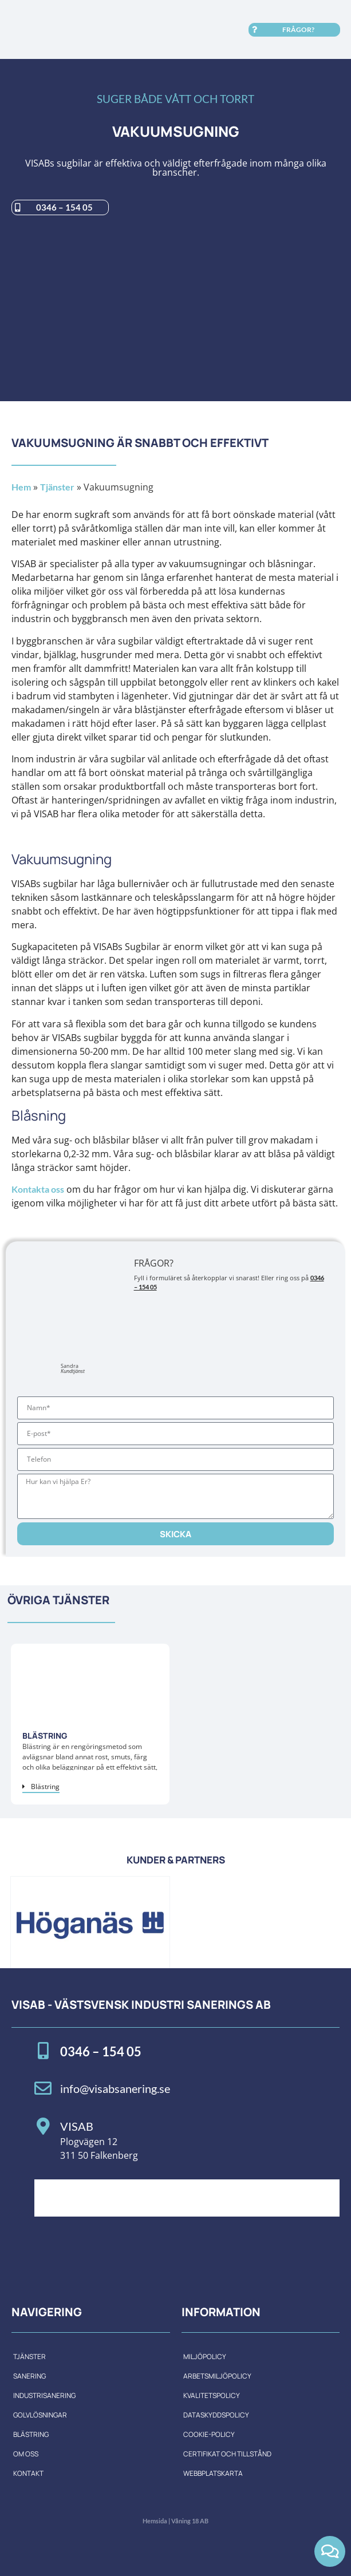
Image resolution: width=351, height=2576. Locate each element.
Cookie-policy (209, 2434)
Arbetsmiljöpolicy (217, 2376)
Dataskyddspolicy (216, 2415)
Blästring (31, 2434)
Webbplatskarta (213, 2473)
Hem (21, 486)
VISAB (76, 2126)
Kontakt (28, 2473)
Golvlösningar (40, 2415)
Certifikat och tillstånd (227, 2454)
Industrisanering (44, 2395)
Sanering (29, 2376)
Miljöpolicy (204, 2356)
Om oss (25, 2454)
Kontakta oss (37, 1189)
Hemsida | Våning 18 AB (175, 2520)
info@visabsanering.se (115, 2088)
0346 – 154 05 (100, 2051)
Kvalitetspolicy (211, 2395)
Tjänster (57, 486)
